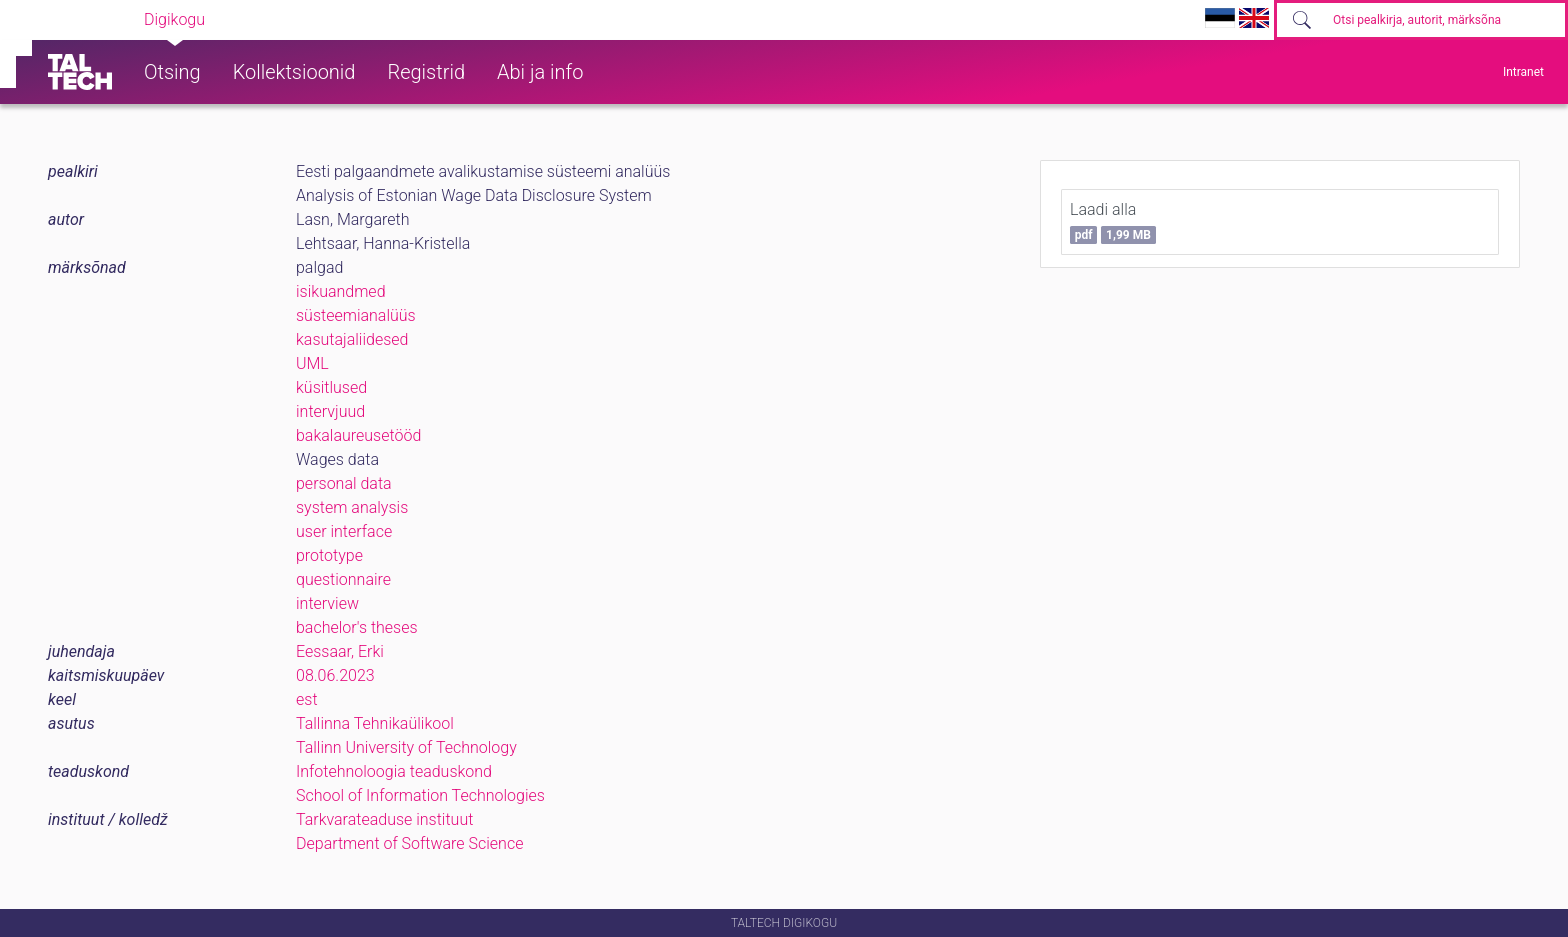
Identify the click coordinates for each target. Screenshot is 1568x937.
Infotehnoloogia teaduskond (394, 771)
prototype (329, 555)
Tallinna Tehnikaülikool (375, 723)
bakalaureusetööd (358, 435)
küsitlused (331, 387)
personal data (344, 483)
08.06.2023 (335, 675)
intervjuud (330, 411)
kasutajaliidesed (352, 339)
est (307, 699)
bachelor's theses (357, 627)
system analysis (352, 507)
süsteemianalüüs (356, 315)
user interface (344, 531)
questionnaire (343, 579)
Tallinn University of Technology (406, 747)
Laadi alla (1113, 222)
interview (327, 603)
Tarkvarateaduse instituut (384, 819)
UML (312, 363)
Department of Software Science (409, 843)
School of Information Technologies (420, 795)
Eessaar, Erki (340, 651)
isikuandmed (341, 291)
